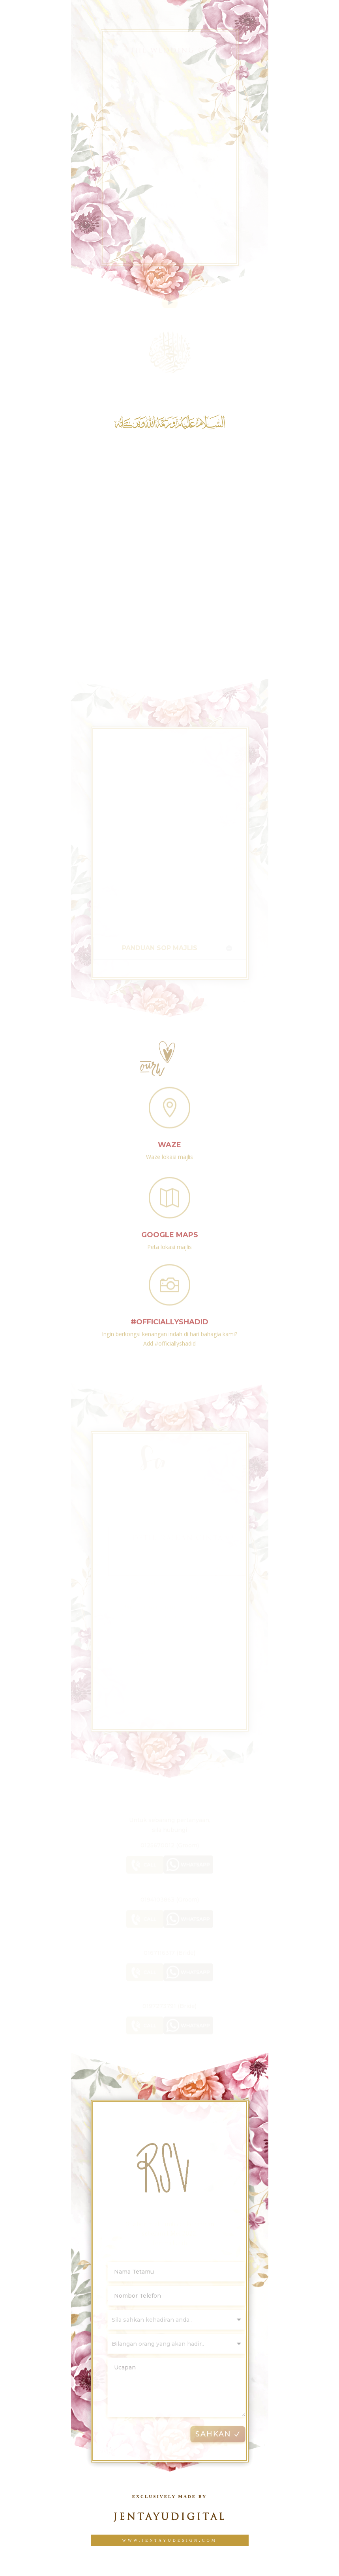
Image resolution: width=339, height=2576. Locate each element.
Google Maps (169, 1230)
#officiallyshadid (169, 1317)
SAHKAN (222, 2432)
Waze (169, 1139)
